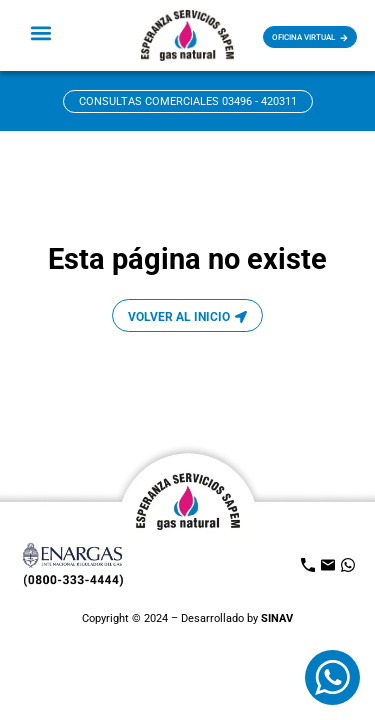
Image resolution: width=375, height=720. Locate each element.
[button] (41, 32)
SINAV (277, 618)
